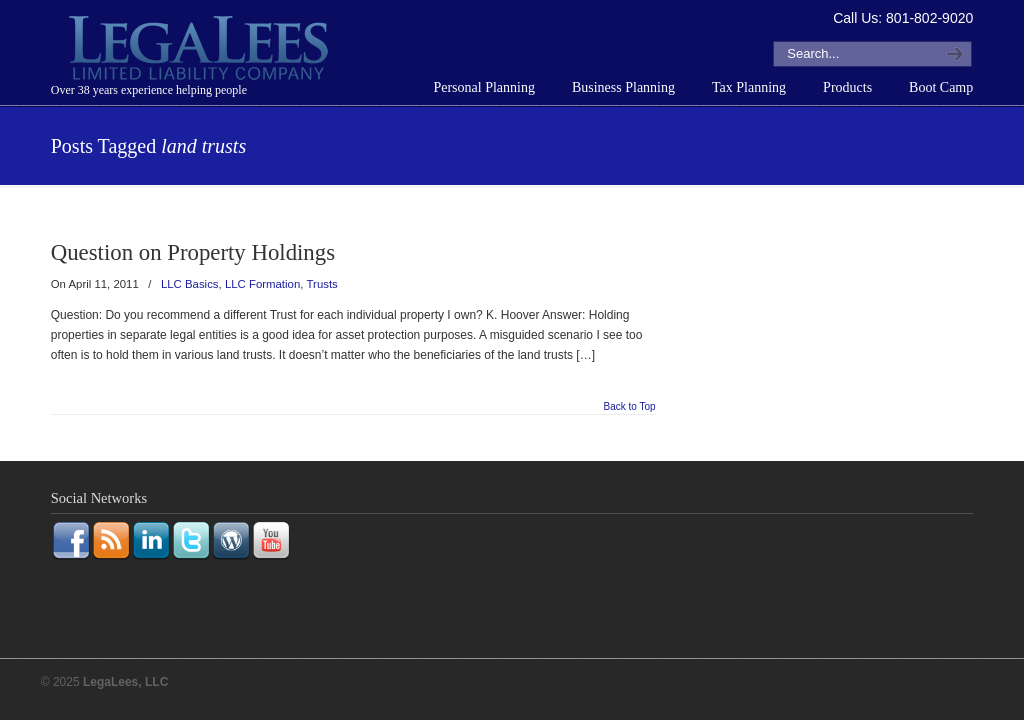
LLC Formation (262, 284)
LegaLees (201, 51)
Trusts (322, 284)
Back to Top (630, 407)
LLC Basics (190, 284)
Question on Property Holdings (193, 252)
